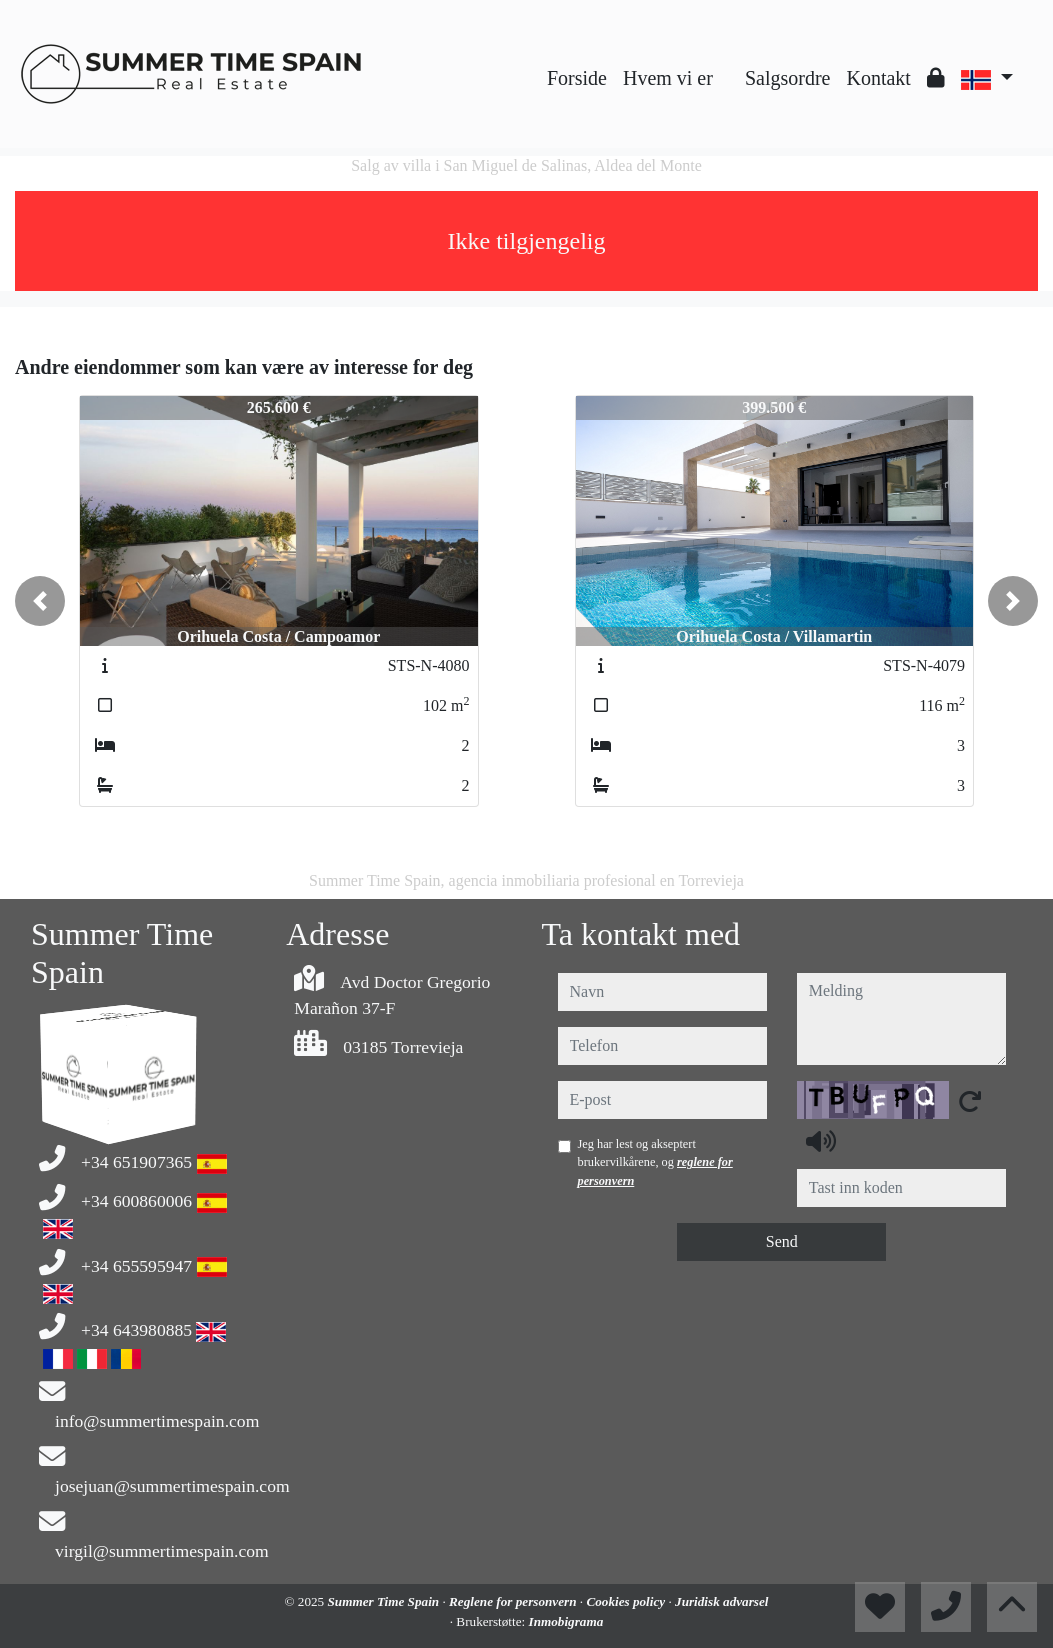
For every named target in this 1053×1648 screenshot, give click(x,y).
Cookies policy (627, 1601)
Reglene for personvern (514, 1601)
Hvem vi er (668, 78)
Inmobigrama (566, 1621)
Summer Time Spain (385, 1601)
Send (782, 1241)
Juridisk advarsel (721, 1601)
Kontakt (878, 78)
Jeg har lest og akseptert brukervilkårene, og (655, 1162)
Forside (577, 78)
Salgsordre (788, 78)
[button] (40, 601)
